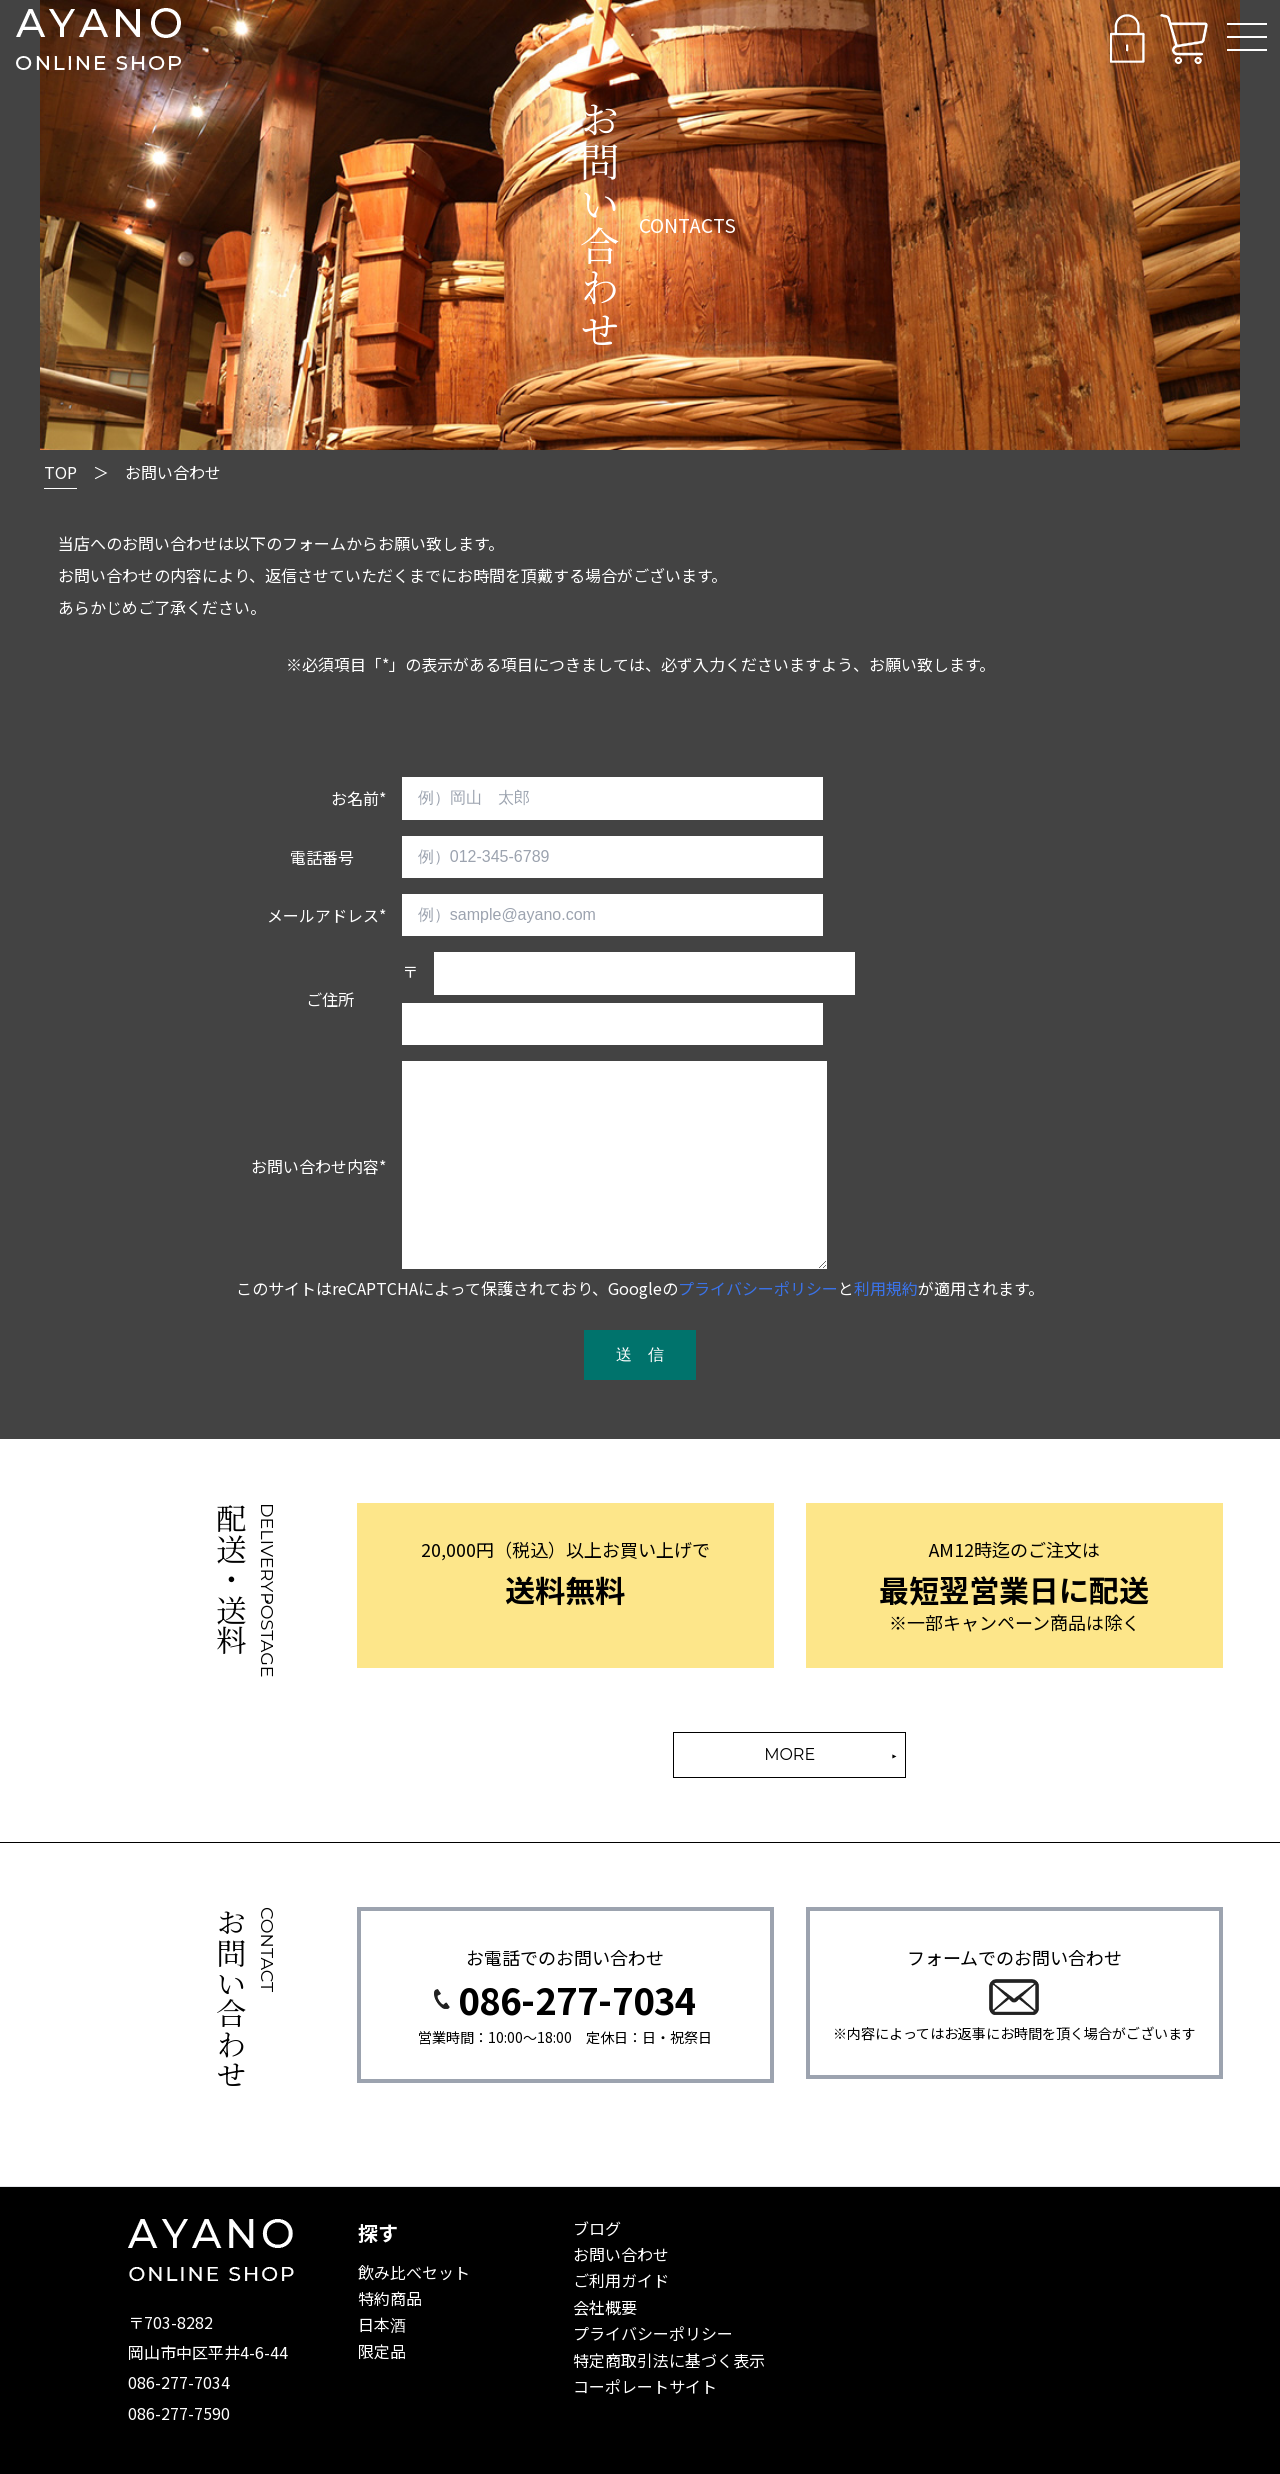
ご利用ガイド (621, 2280)
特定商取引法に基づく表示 (669, 2360)
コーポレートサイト (645, 2386)
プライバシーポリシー (758, 1288)
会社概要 (605, 2307)
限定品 (382, 2351)
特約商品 (390, 2298)
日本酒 (382, 2324)
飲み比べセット (414, 2272)
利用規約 (886, 1288)
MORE (789, 1754)
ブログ (597, 2228)
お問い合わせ (621, 2254)
